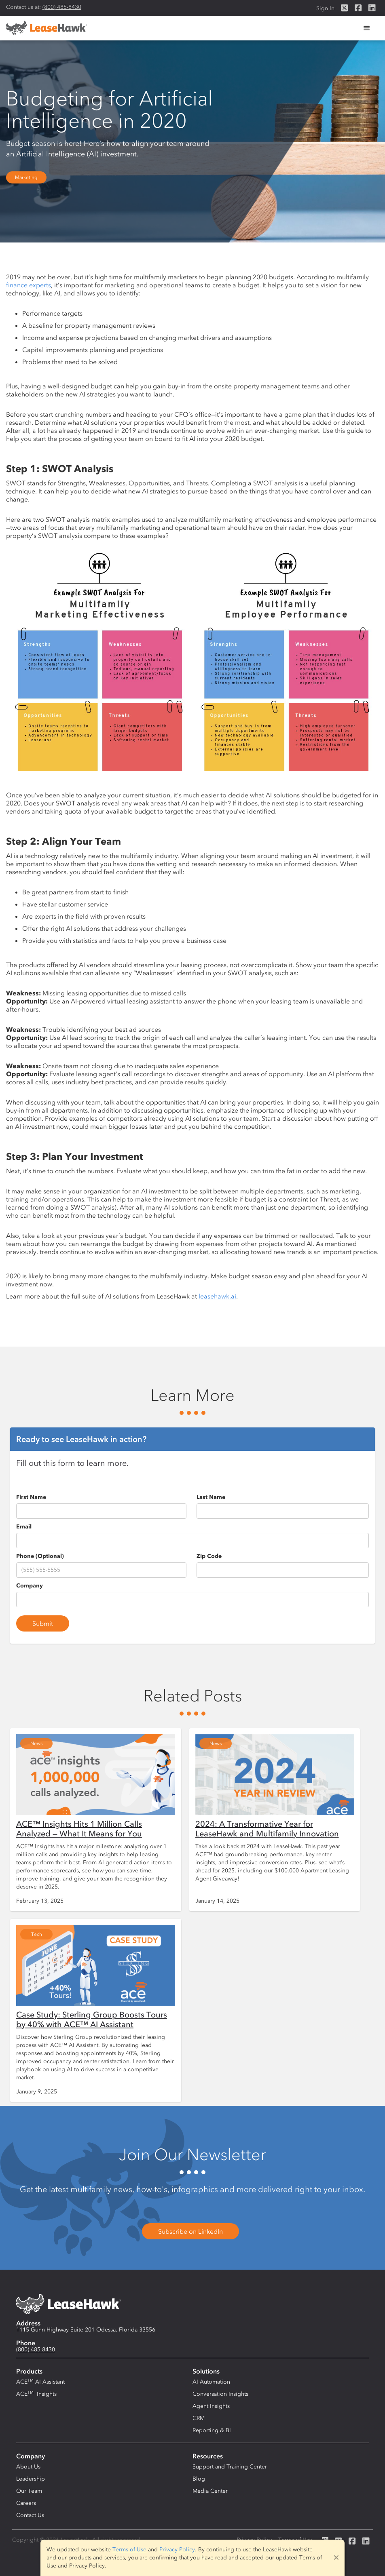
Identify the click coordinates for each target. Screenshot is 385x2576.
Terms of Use (129, 2549)
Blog (198, 2478)
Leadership (30, 2478)
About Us (28, 2466)
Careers (26, 2503)
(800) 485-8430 (61, 7)
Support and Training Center (229, 2466)
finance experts (28, 285)
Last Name (211, 1497)
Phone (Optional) (40, 1556)
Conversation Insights (220, 2393)
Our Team (29, 2490)
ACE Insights (36, 2393)
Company (29, 1585)
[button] (367, 28)
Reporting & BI (211, 2430)
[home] (46, 28)
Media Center (210, 2490)
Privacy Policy (177, 2549)
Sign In (325, 8)
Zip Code (209, 1556)
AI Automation (211, 2381)
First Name (31, 1497)
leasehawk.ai (217, 1296)
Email (24, 1526)
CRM (198, 2418)
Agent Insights (211, 2406)
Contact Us (30, 2515)
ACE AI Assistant (40, 2381)
